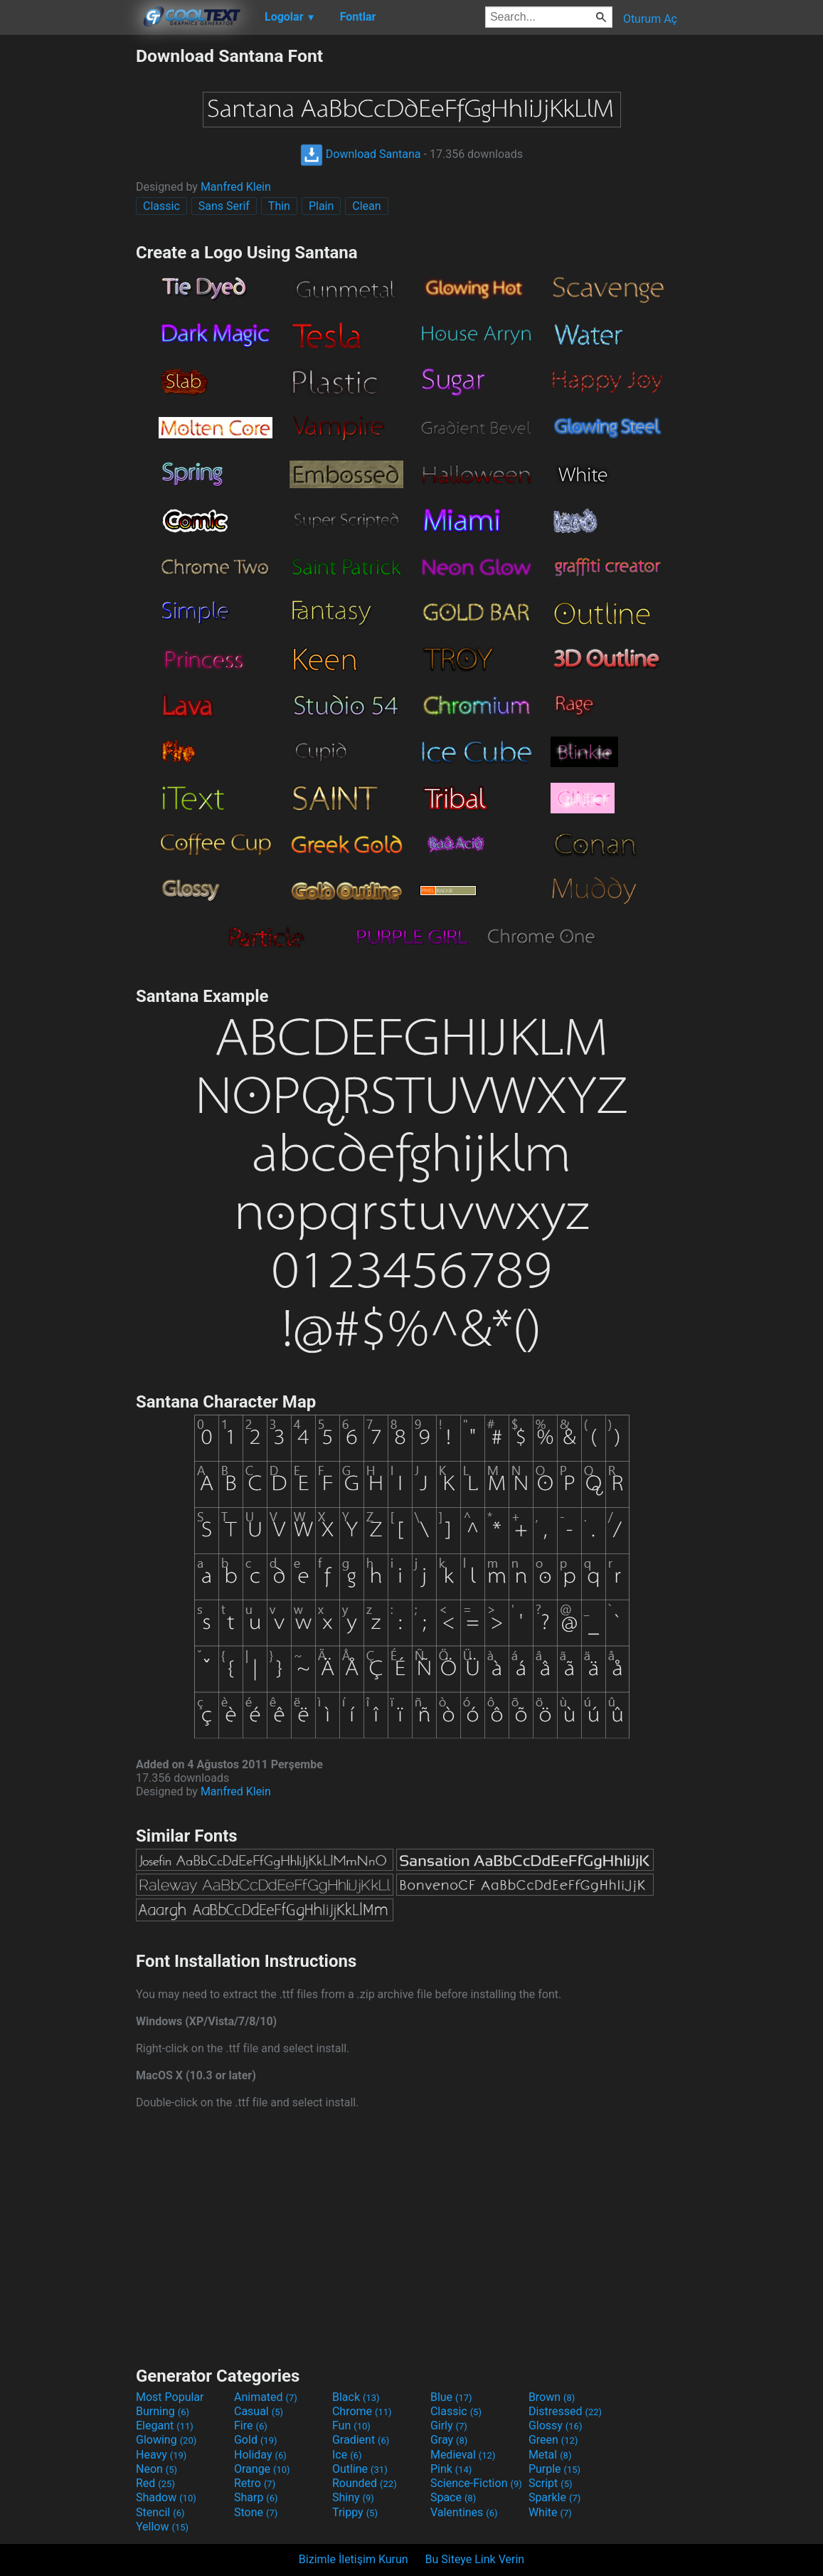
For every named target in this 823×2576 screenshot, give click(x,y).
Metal (550, 2454)
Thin (279, 206)
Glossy (556, 2425)
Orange (262, 2469)
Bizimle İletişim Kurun (353, 2559)
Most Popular (170, 2397)
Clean (366, 206)
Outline (360, 2469)
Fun (351, 2425)
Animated (265, 2397)
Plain (321, 206)
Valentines (464, 2512)
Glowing (166, 2439)
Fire (250, 2425)
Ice (346, 2454)
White (550, 2512)
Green (553, 2439)
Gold (255, 2439)
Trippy (355, 2512)
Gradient (360, 2439)
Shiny (353, 2497)
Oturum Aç (650, 19)
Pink (451, 2469)
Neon (156, 2469)
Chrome (362, 2411)
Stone (255, 2512)
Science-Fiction (476, 2483)
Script (551, 2483)
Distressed (565, 2411)
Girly (448, 2425)
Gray (448, 2439)
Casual (258, 2411)
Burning (162, 2411)
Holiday (260, 2454)
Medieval (463, 2454)
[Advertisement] (67, 259)
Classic (161, 206)
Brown (552, 2397)
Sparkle (554, 2497)
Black (356, 2397)
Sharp (256, 2497)
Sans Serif (224, 206)
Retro (254, 2483)
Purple (554, 2469)
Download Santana (360, 154)
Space (453, 2497)
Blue (451, 2397)
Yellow (162, 2526)
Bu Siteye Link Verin (475, 2559)
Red (155, 2483)
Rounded (364, 2483)
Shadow (166, 2497)
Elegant (164, 2425)
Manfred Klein (236, 187)
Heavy (161, 2454)
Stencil (160, 2512)
